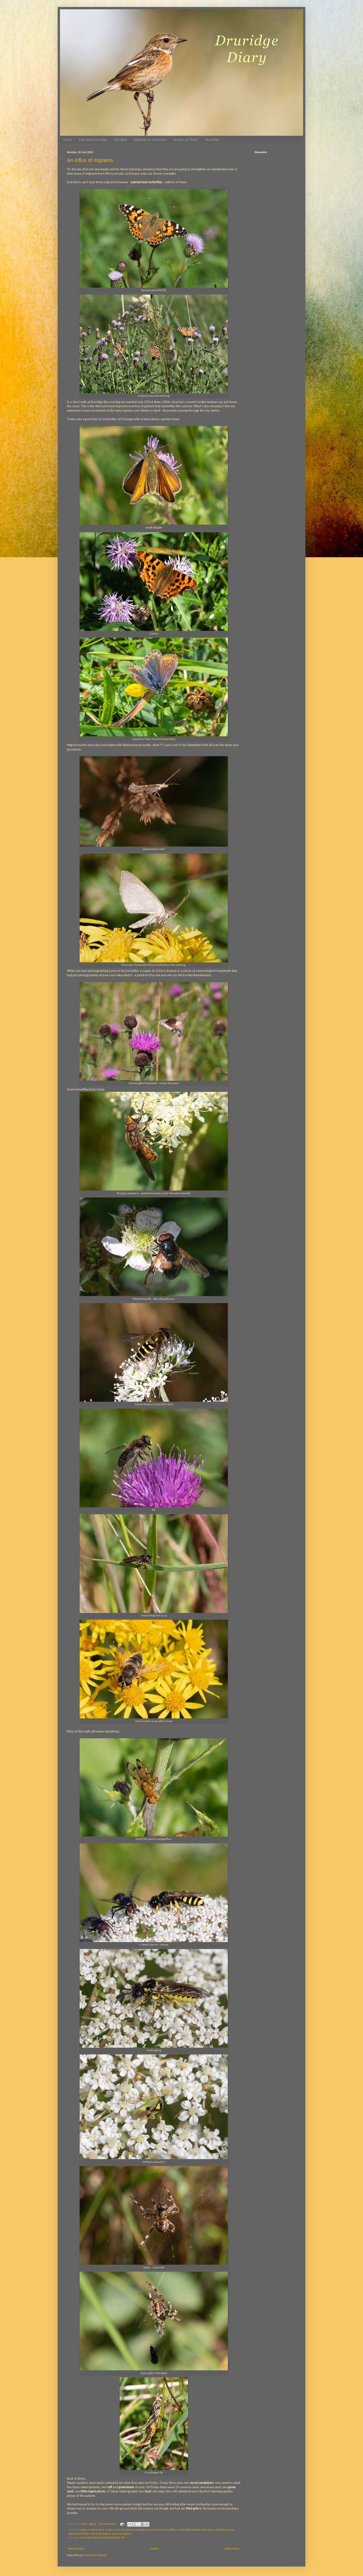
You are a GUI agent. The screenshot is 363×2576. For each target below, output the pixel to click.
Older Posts (232, 2548)
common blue (96, 2529)
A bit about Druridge (92, 140)
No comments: (107, 2523)
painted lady (81, 2533)
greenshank (155, 2529)
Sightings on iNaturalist (149, 140)
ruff (92, 2533)
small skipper (103, 2533)
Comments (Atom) (94, 2555)
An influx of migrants (90, 160)
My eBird (120, 140)
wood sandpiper (122, 2533)
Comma (82, 2529)
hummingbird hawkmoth (191, 2529)
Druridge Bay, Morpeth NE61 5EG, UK (103, 2537)
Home (67, 140)
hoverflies (170, 2529)
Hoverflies (212, 140)
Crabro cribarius (115, 2529)
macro (211, 2529)
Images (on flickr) (185, 140)
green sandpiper (137, 2529)
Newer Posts (76, 2548)
